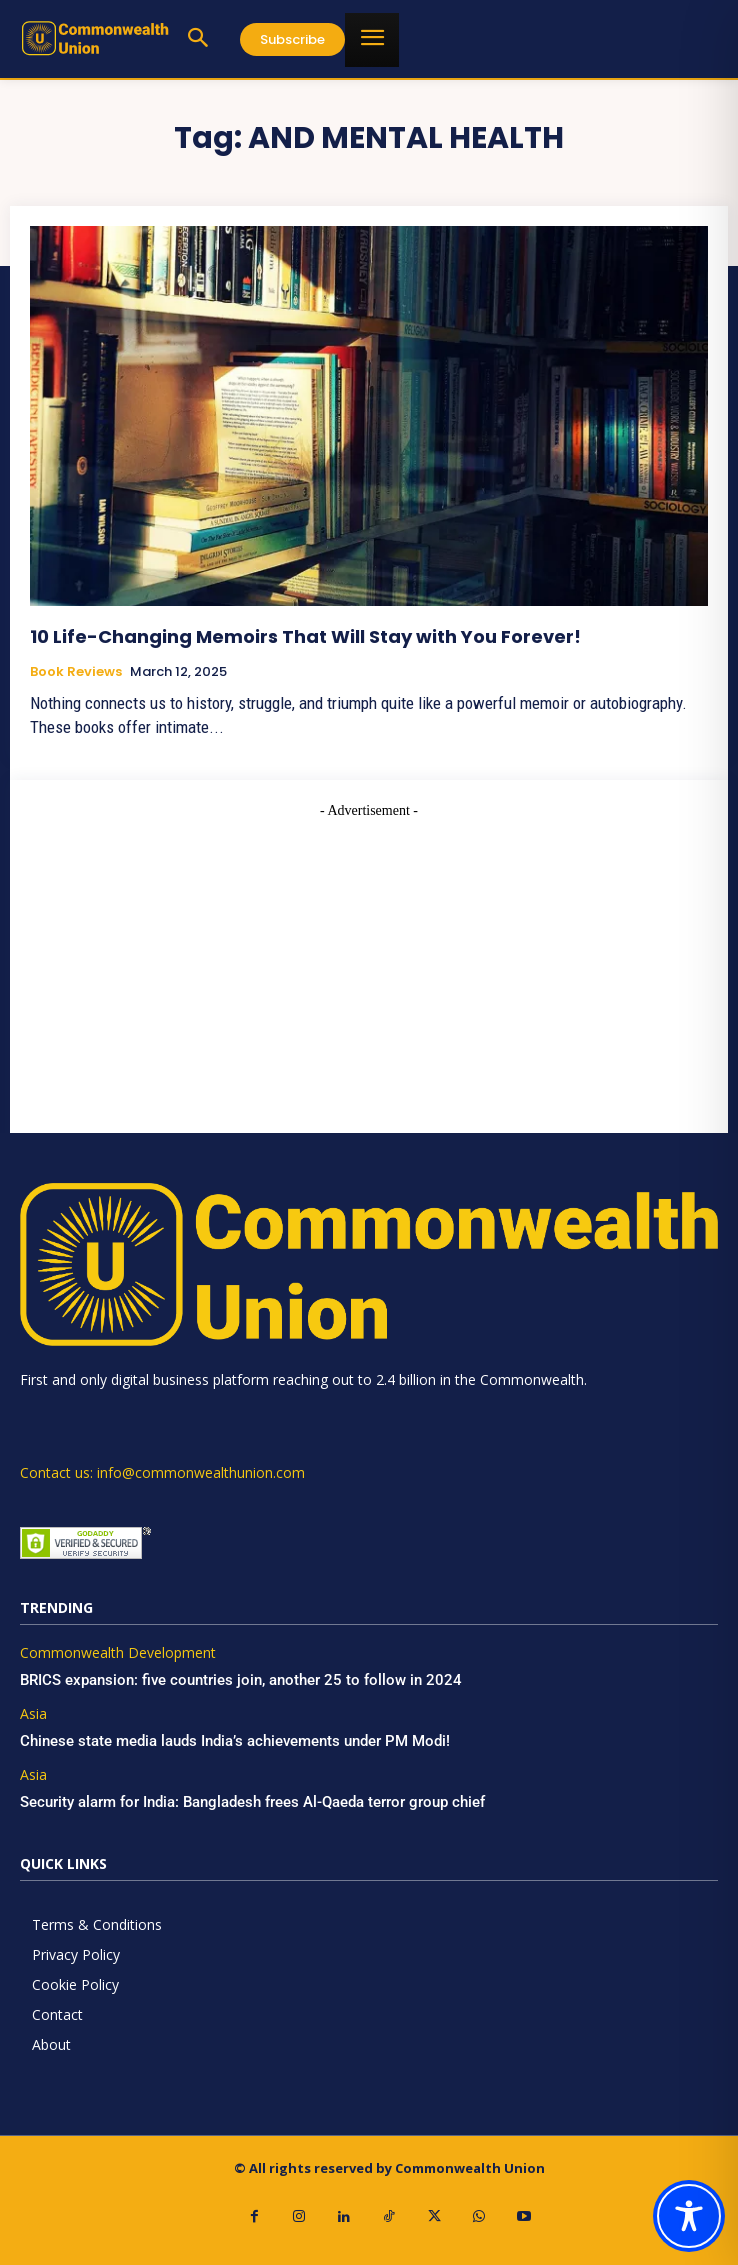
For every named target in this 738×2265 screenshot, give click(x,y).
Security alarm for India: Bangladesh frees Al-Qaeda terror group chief (252, 1802)
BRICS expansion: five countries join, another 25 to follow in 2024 (241, 1680)
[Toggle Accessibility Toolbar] (689, 2216)
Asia (33, 1714)
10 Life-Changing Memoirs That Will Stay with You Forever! (305, 636)
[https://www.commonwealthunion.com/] (95, 38)
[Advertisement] (369, 961)
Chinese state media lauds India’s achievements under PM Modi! (237, 1741)
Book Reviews (76, 672)
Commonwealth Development (118, 1653)
